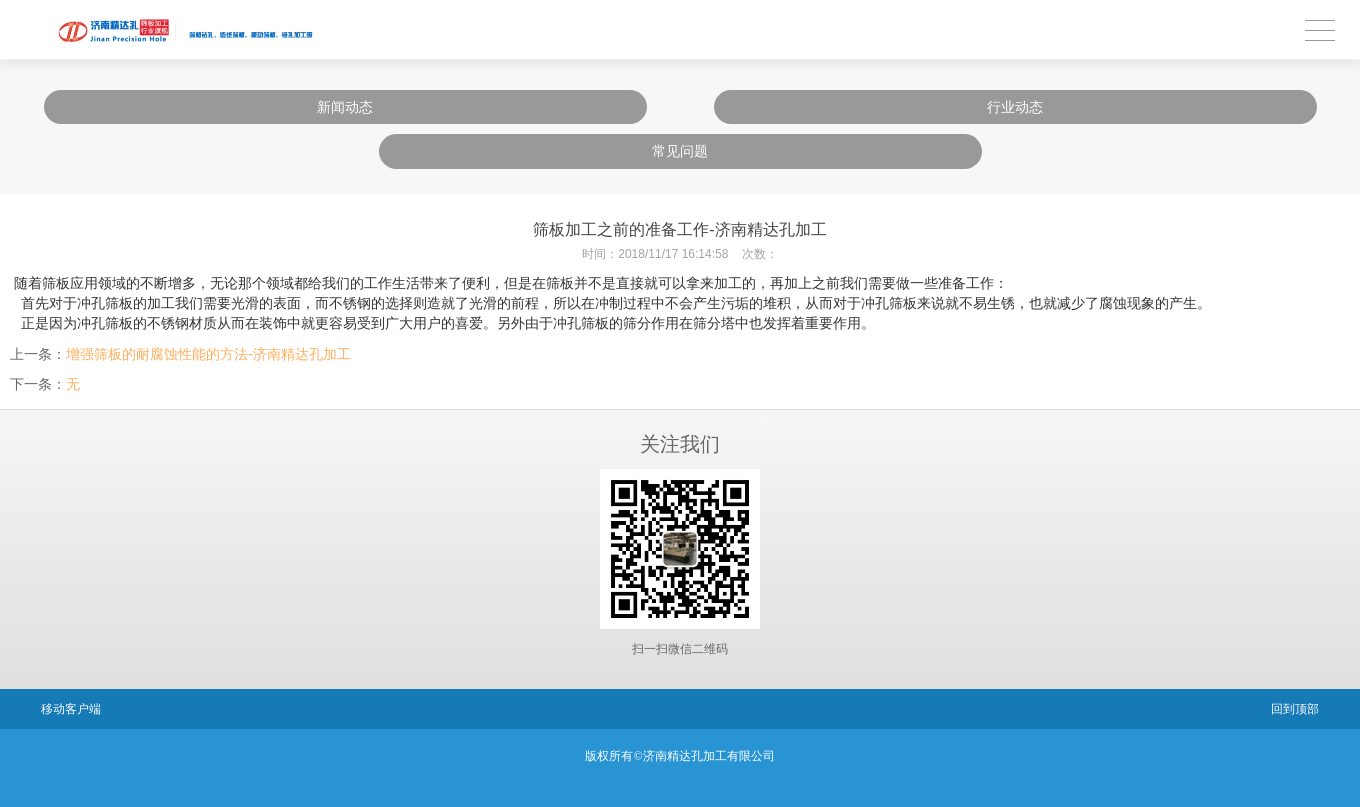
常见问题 (680, 151)
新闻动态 (345, 107)
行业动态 (1015, 107)
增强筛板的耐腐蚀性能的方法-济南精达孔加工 (208, 354)
